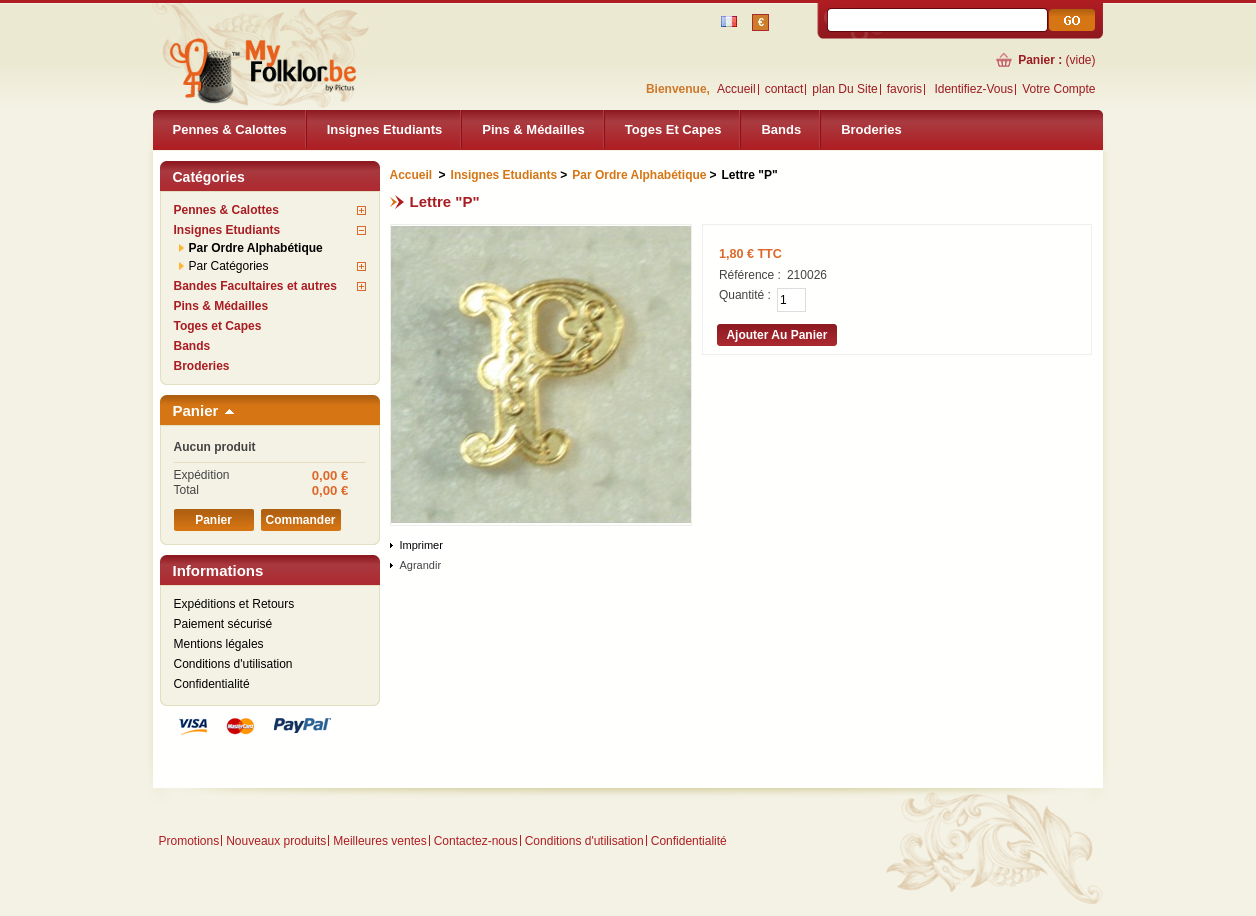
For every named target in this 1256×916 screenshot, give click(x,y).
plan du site (844, 89)
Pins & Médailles (533, 129)
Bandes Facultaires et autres (255, 286)
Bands (781, 129)
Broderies (871, 129)
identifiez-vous (973, 89)
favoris (904, 89)
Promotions (189, 841)
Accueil (736, 89)
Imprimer (421, 545)
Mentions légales (219, 644)
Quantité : (745, 295)
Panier (196, 410)
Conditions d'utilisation (233, 664)
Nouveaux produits (276, 841)
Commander (300, 520)
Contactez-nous (476, 841)
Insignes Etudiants (385, 129)
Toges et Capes (673, 129)
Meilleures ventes (379, 841)
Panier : (1040, 60)
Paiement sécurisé (223, 624)
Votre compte (1058, 89)
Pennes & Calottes (230, 129)
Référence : (750, 275)
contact (784, 89)
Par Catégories (229, 266)
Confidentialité (212, 684)
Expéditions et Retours (234, 604)
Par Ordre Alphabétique (256, 248)
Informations (218, 570)
